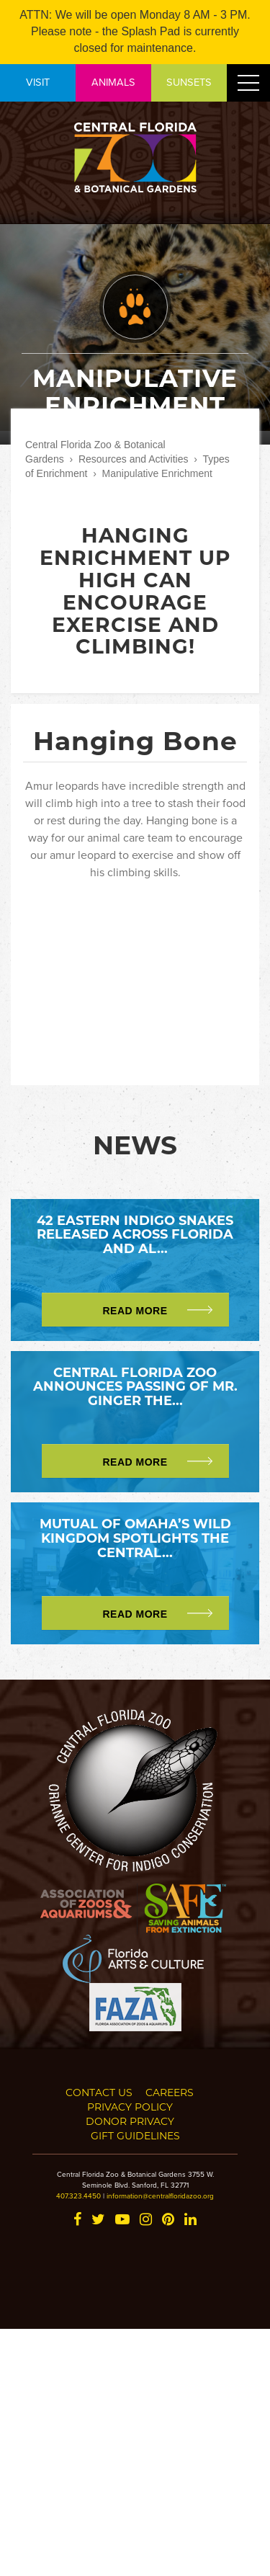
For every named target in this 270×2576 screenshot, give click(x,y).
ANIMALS (113, 81)
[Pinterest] (168, 2220)
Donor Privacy (130, 2121)
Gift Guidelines (135, 2135)
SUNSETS (189, 81)
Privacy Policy (130, 2106)
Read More (134, 1310)
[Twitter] (98, 2220)
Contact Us (99, 2092)
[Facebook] (77, 2220)
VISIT (38, 81)
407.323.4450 (78, 2196)
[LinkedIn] (190, 2220)
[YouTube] (122, 2220)
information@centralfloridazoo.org (160, 2196)
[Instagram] (146, 2220)
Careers (169, 2092)
